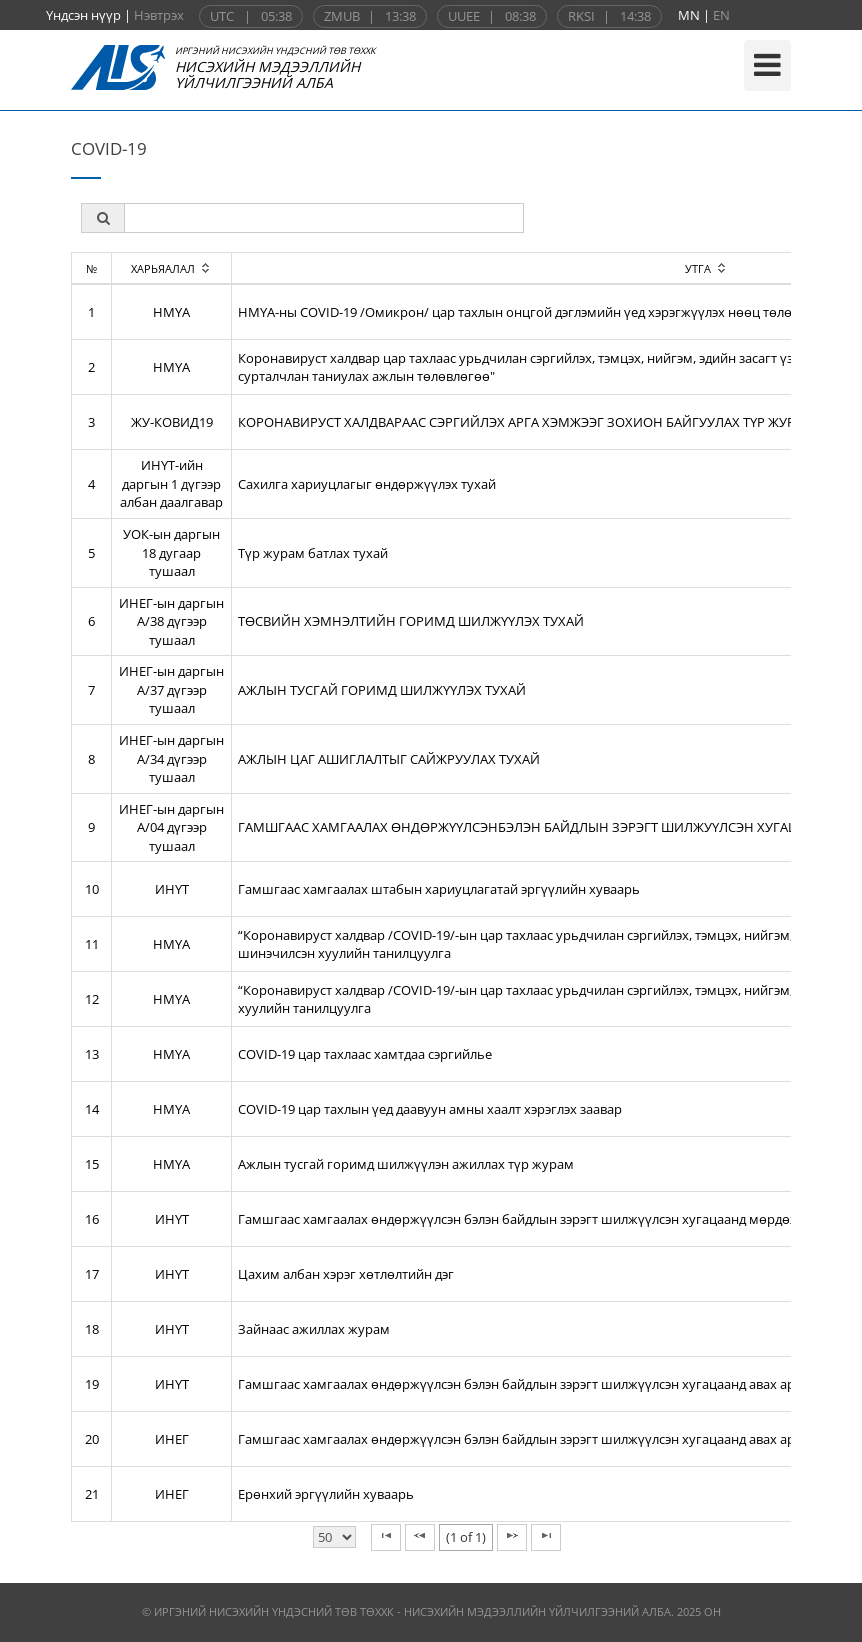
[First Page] (386, 1537)
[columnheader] (172, 268)
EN (721, 15)
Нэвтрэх (159, 15)
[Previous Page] (420, 1537)
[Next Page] (512, 1537)
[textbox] (324, 218)
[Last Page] (546, 1537)
